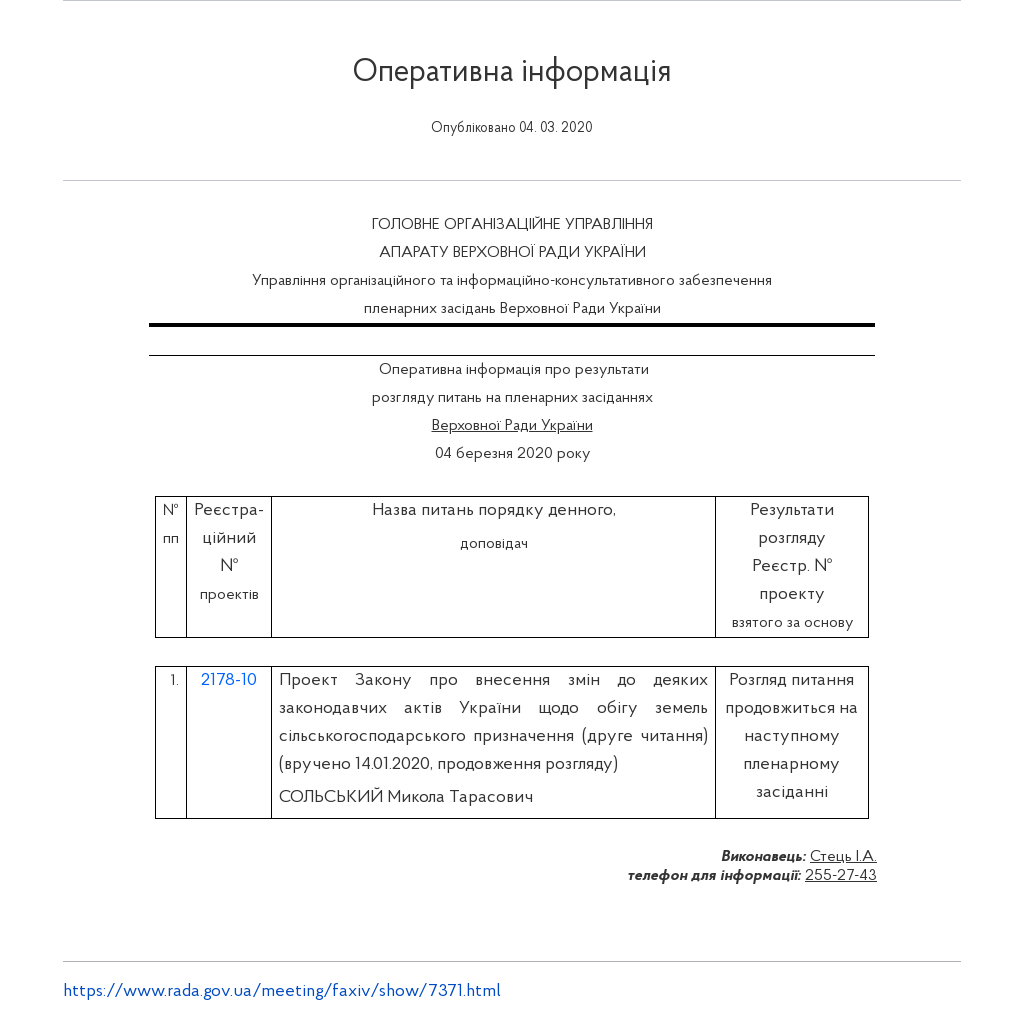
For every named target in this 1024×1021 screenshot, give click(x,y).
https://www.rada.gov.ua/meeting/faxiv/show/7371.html (282, 991)
